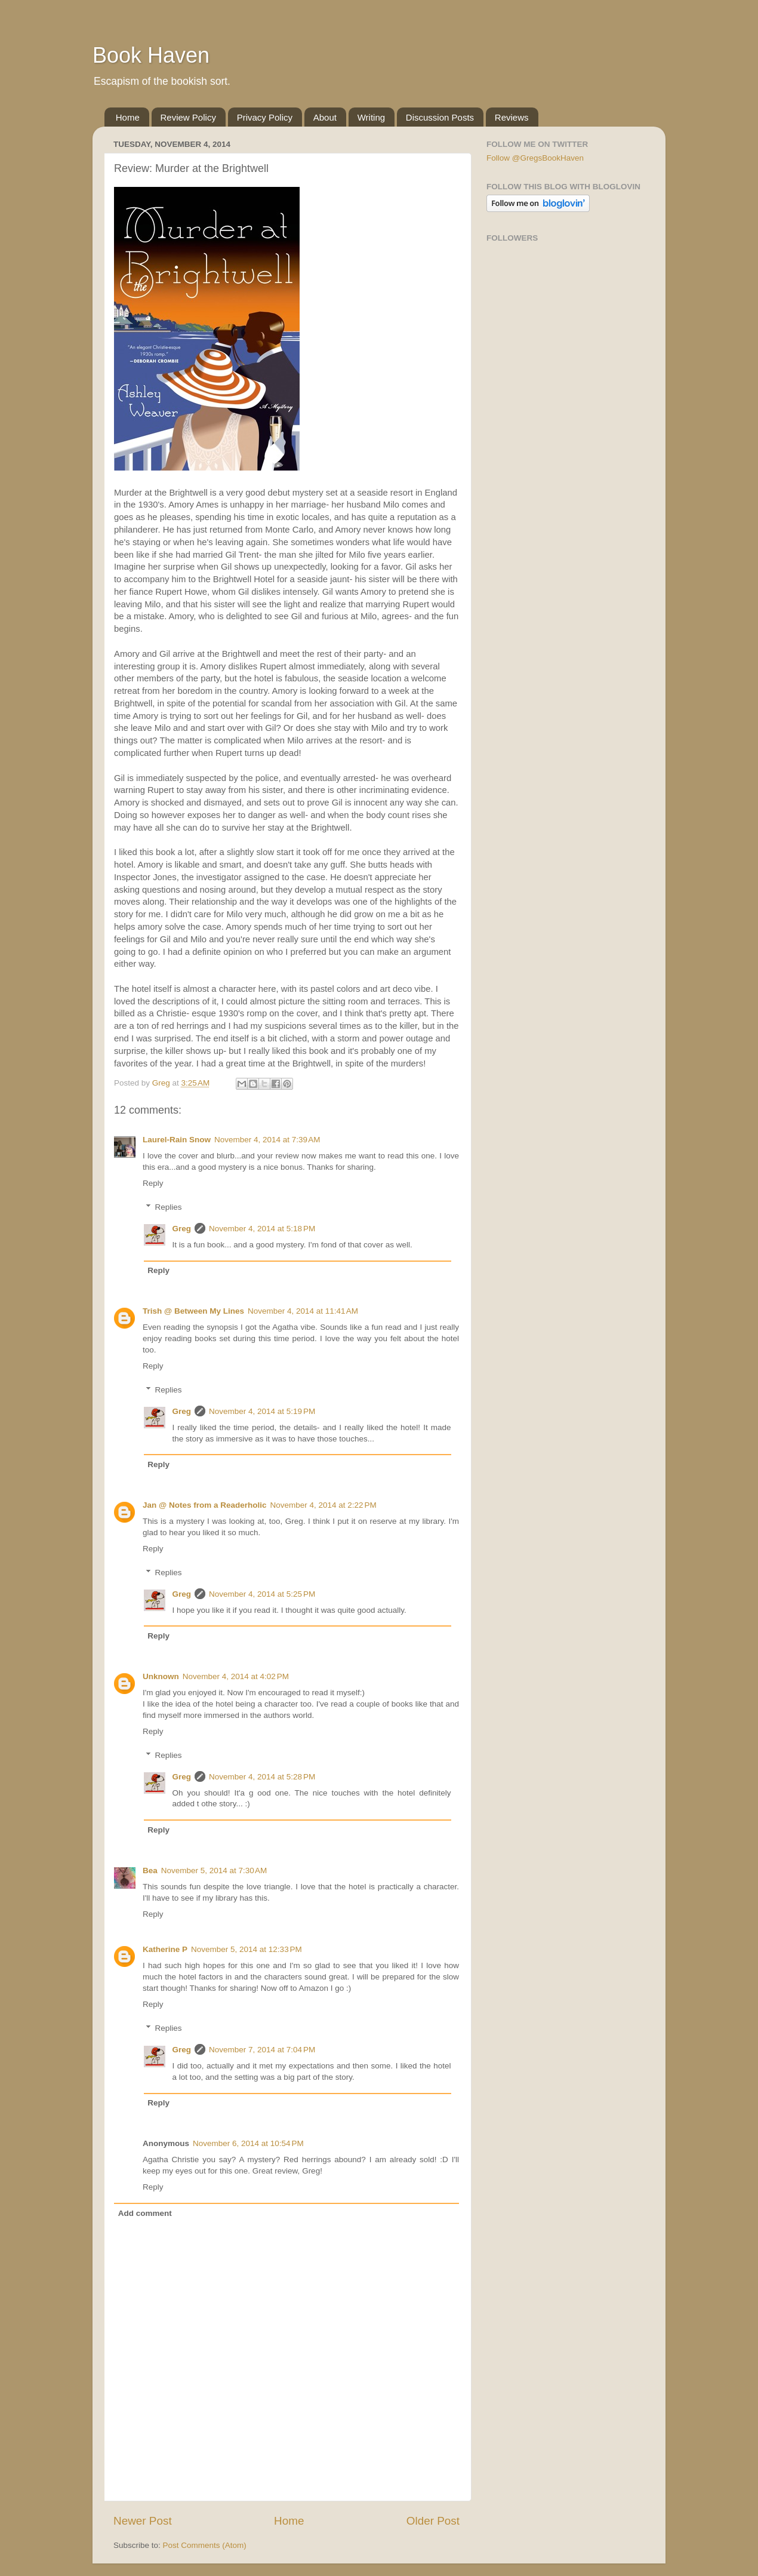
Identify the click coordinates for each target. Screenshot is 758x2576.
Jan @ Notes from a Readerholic (204, 1505)
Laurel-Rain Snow (177, 1139)
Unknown (161, 1676)
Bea (150, 1870)
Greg (182, 1228)
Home (128, 117)
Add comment (145, 2213)
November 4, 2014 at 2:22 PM (323, 1505)
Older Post (433, 2520)
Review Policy (188, 117)
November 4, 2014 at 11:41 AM (303, 1311)
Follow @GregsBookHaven (535, 157)
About (325, 117)
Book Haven (151, 55)
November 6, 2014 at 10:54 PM (248, 2143)
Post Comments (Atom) (204, 2545)
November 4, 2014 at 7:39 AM (267, 1139)
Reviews (512, 117)
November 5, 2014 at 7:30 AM (214, 1870)
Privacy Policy (264, 117)
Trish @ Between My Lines (193, 1311)
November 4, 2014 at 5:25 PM (262, 1594)
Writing (371, 117)
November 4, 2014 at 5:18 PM (262, 1228)
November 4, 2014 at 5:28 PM (262, 1776)
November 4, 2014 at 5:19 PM (262, 1411)
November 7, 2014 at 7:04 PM (262, 2049)
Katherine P (165, 1949)
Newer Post (142, 2520)
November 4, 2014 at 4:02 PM (236, 1676)
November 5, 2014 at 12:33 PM (246, 1949)
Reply (153, 1183)
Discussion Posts (440, 117)
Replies (168, 1207)
